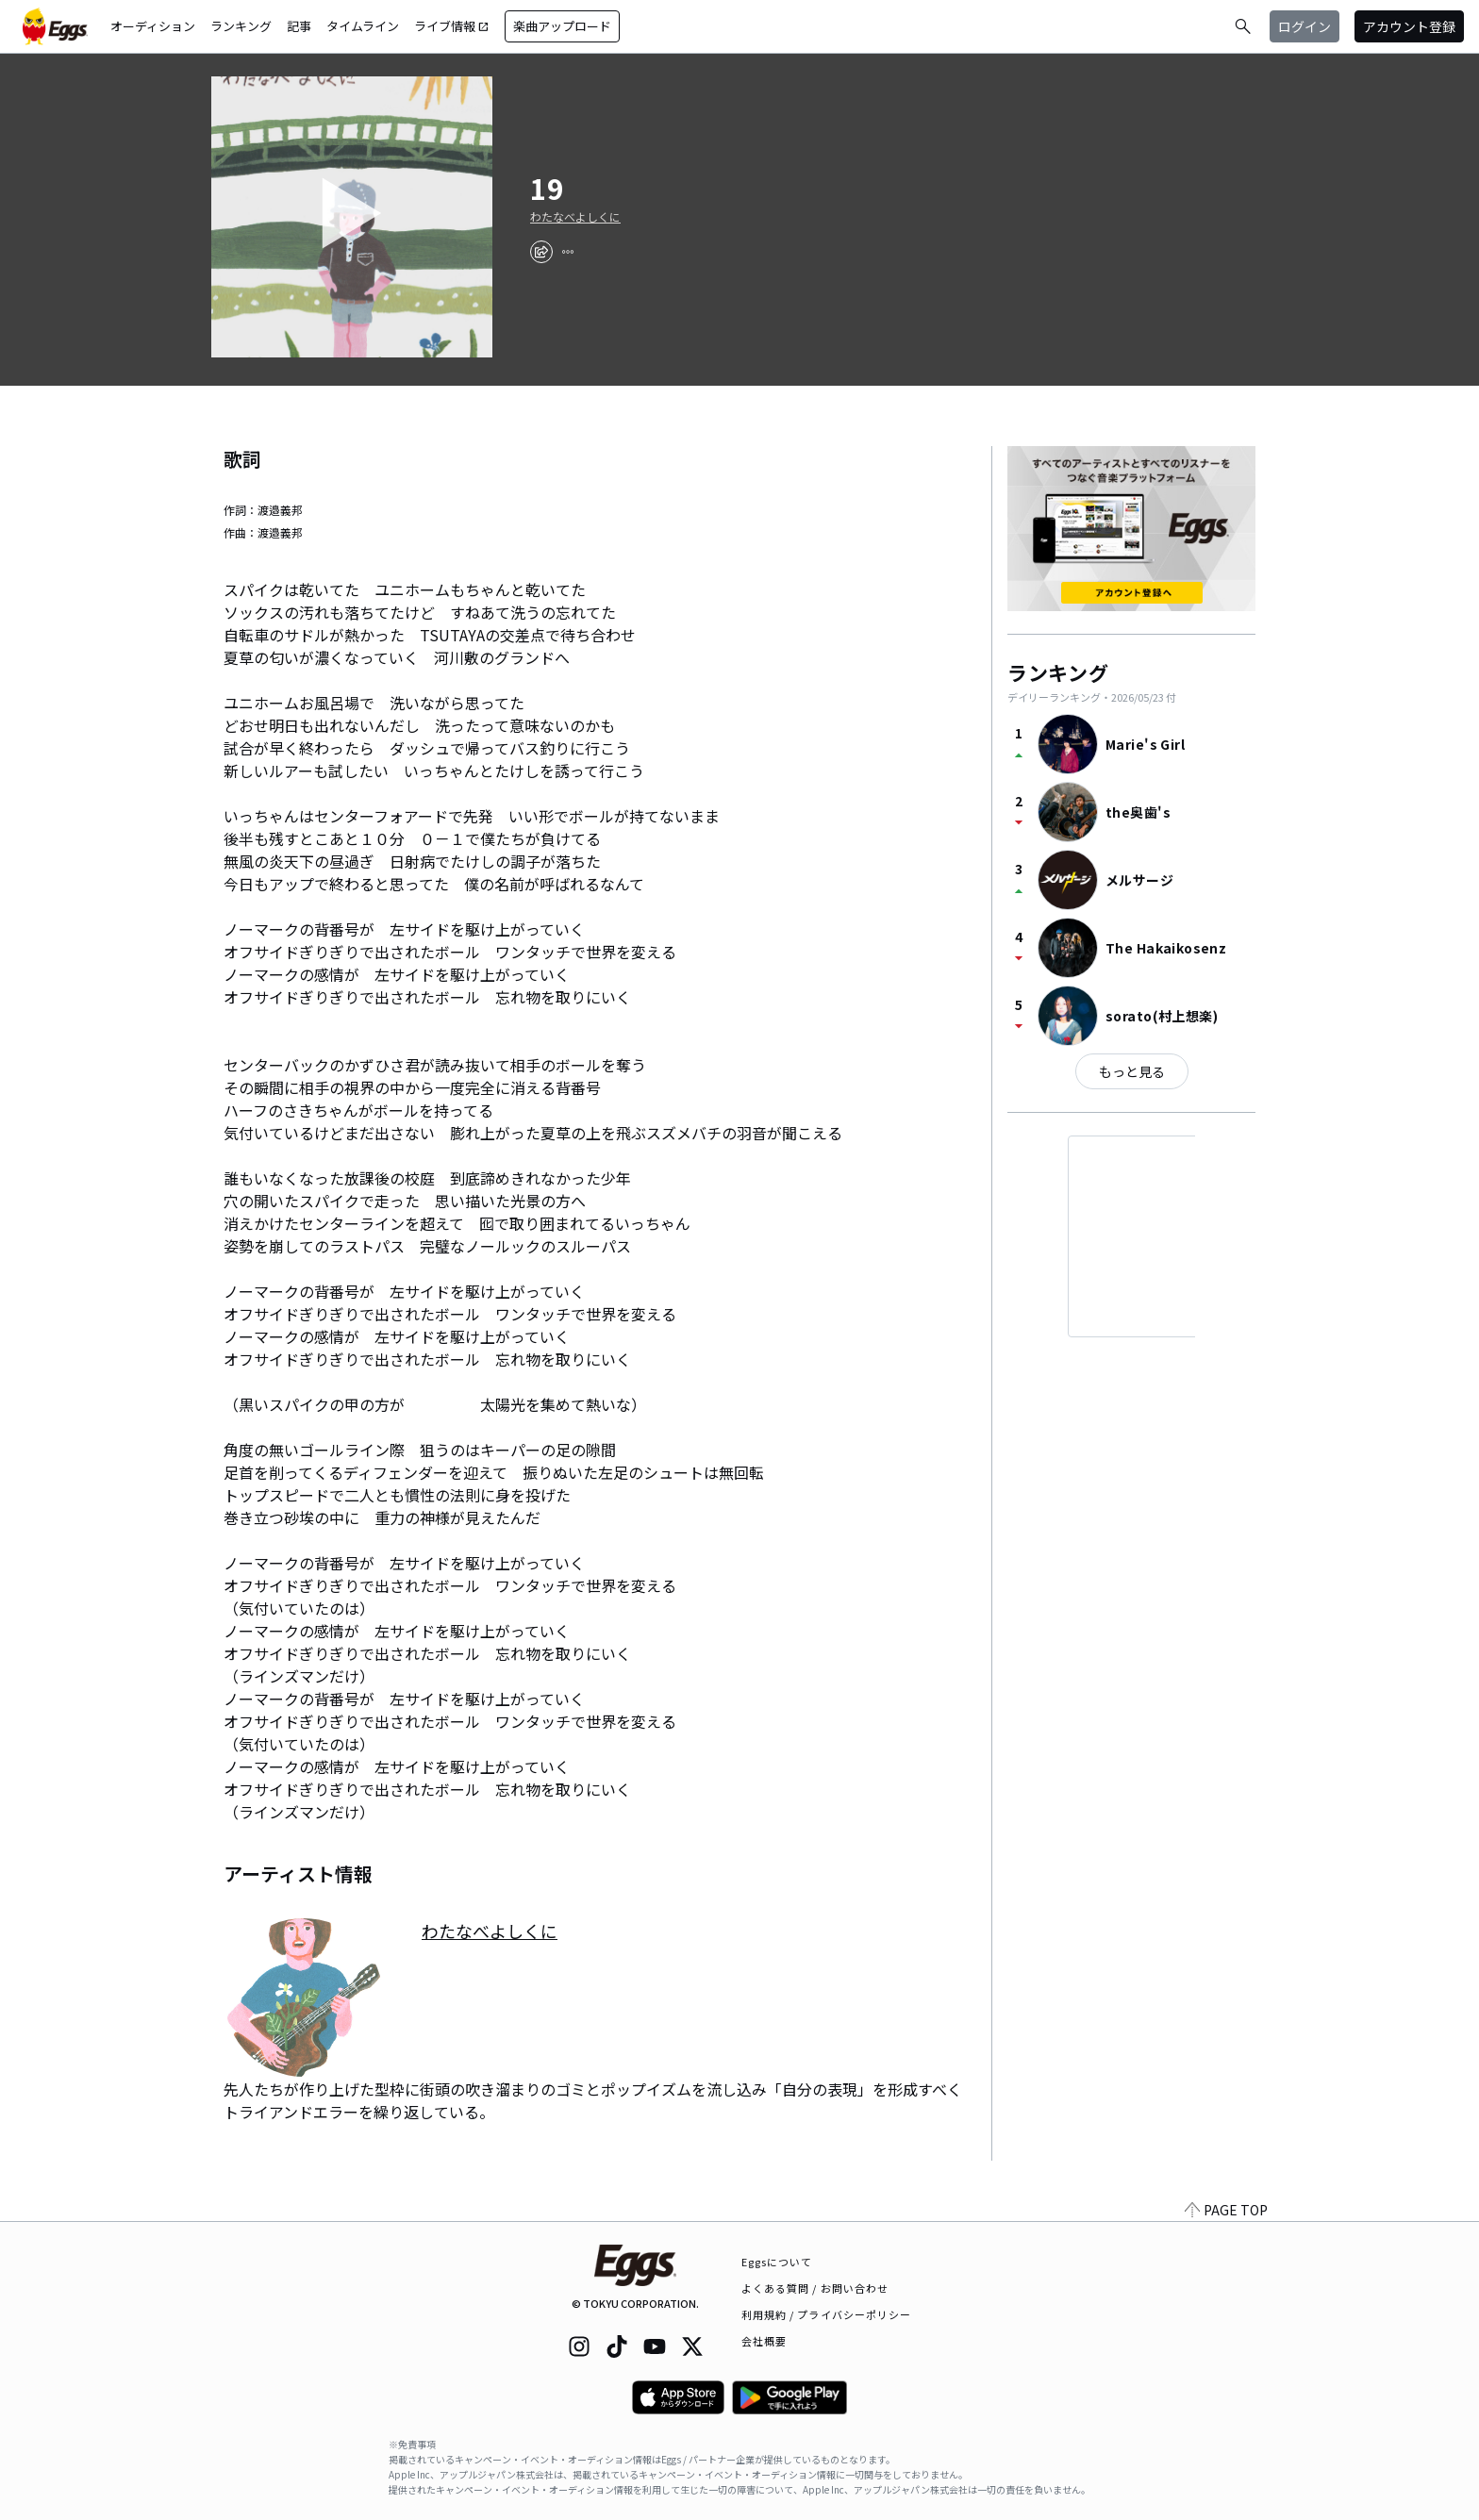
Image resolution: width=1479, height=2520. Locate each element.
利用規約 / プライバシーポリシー (826, 2314)
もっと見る (1132, 1071)
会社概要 (764, 2340)
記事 (299, 26)
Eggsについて (777, 2261)
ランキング (241, 26)
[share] (541, 251)
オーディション (152, 26)
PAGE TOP (1226, 2209)
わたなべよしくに (575, 216)
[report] (568, 251)
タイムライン (362, 26)
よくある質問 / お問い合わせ (815, 2288)
